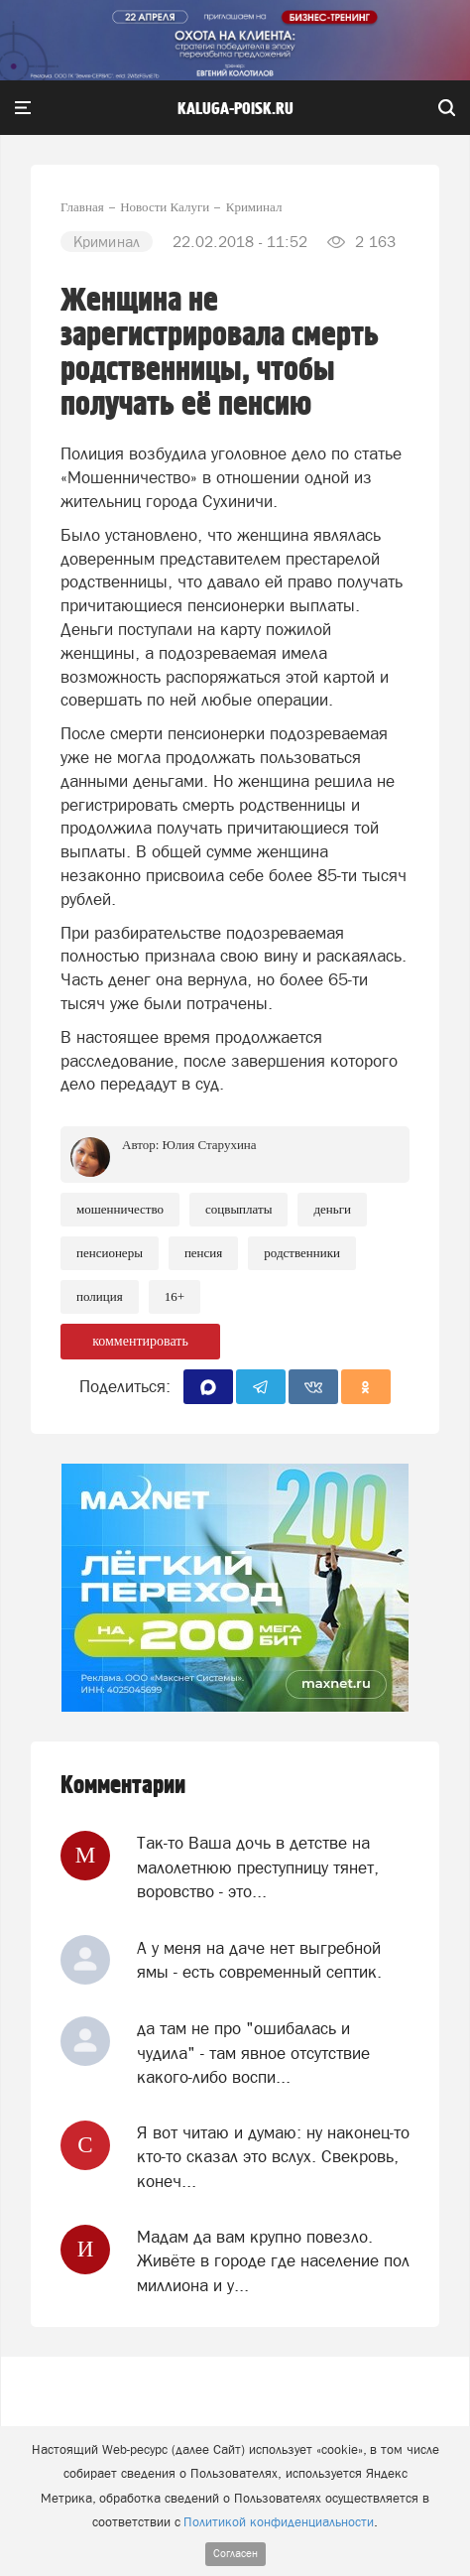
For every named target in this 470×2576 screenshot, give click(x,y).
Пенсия (203, 1252)
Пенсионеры (109, 1252)
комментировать (140, 1341)
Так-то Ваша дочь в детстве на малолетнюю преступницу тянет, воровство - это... (258, 1867)
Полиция (99, 1296)
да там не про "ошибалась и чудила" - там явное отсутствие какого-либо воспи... (253, 2052)
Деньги (332, 1209)
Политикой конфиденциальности (278, 2521)
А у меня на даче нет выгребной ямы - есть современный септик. (259, 1960)
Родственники (302, 1252)
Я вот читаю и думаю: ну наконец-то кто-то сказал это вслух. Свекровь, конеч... (273, 2157)
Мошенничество (120, 1209)
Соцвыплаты (238, 1209)
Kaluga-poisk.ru (235, 109)
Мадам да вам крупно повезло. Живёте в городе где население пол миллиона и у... (273, 2261)
